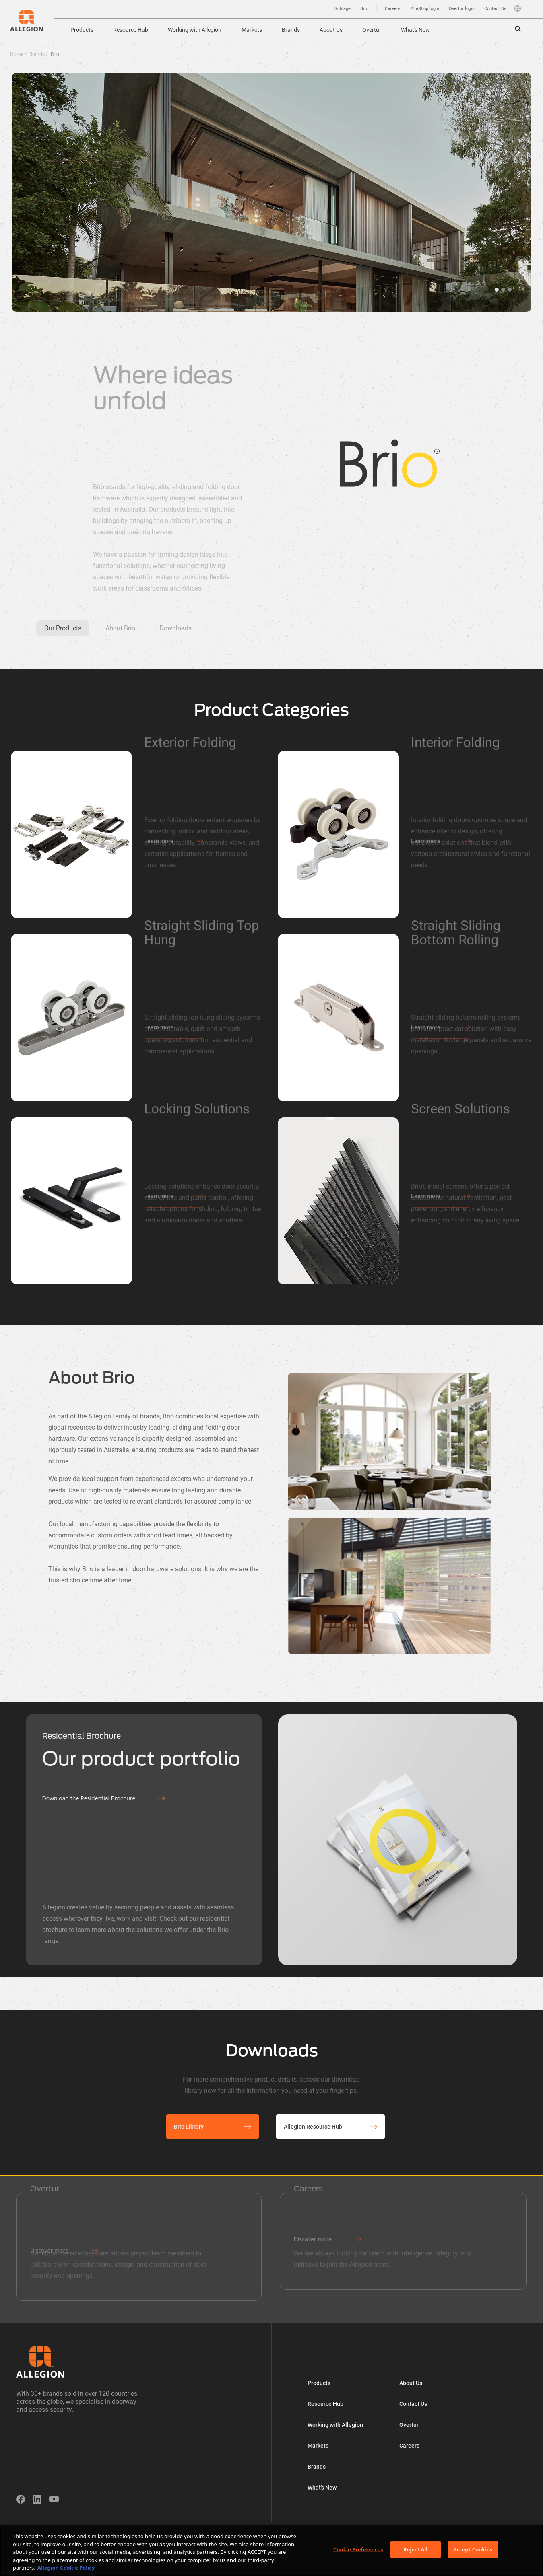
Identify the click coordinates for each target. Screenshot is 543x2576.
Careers (393, 8)
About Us (331, 30)
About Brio (120, 628)
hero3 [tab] (497, 290)
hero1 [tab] (503, 290)
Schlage (342, 8)
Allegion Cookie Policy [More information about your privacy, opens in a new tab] (66, 2567)
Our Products (62, 628)
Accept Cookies (473, 2549)
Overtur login (462, 8)
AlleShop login (425, 8)
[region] (271, 2550)
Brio (364, 8)
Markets (252, 30)
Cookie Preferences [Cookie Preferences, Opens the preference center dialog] (358, 2549)
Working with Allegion (194, 30)
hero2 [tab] (510, 290)
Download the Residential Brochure (89, 1798)
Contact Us (495, 8)
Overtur (371, 30)
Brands (291, 30)
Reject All (415, 2549)
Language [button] (517, 8)
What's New (415, 30)
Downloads (175, 628)
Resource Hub (130, 30)
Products (81, 30)
